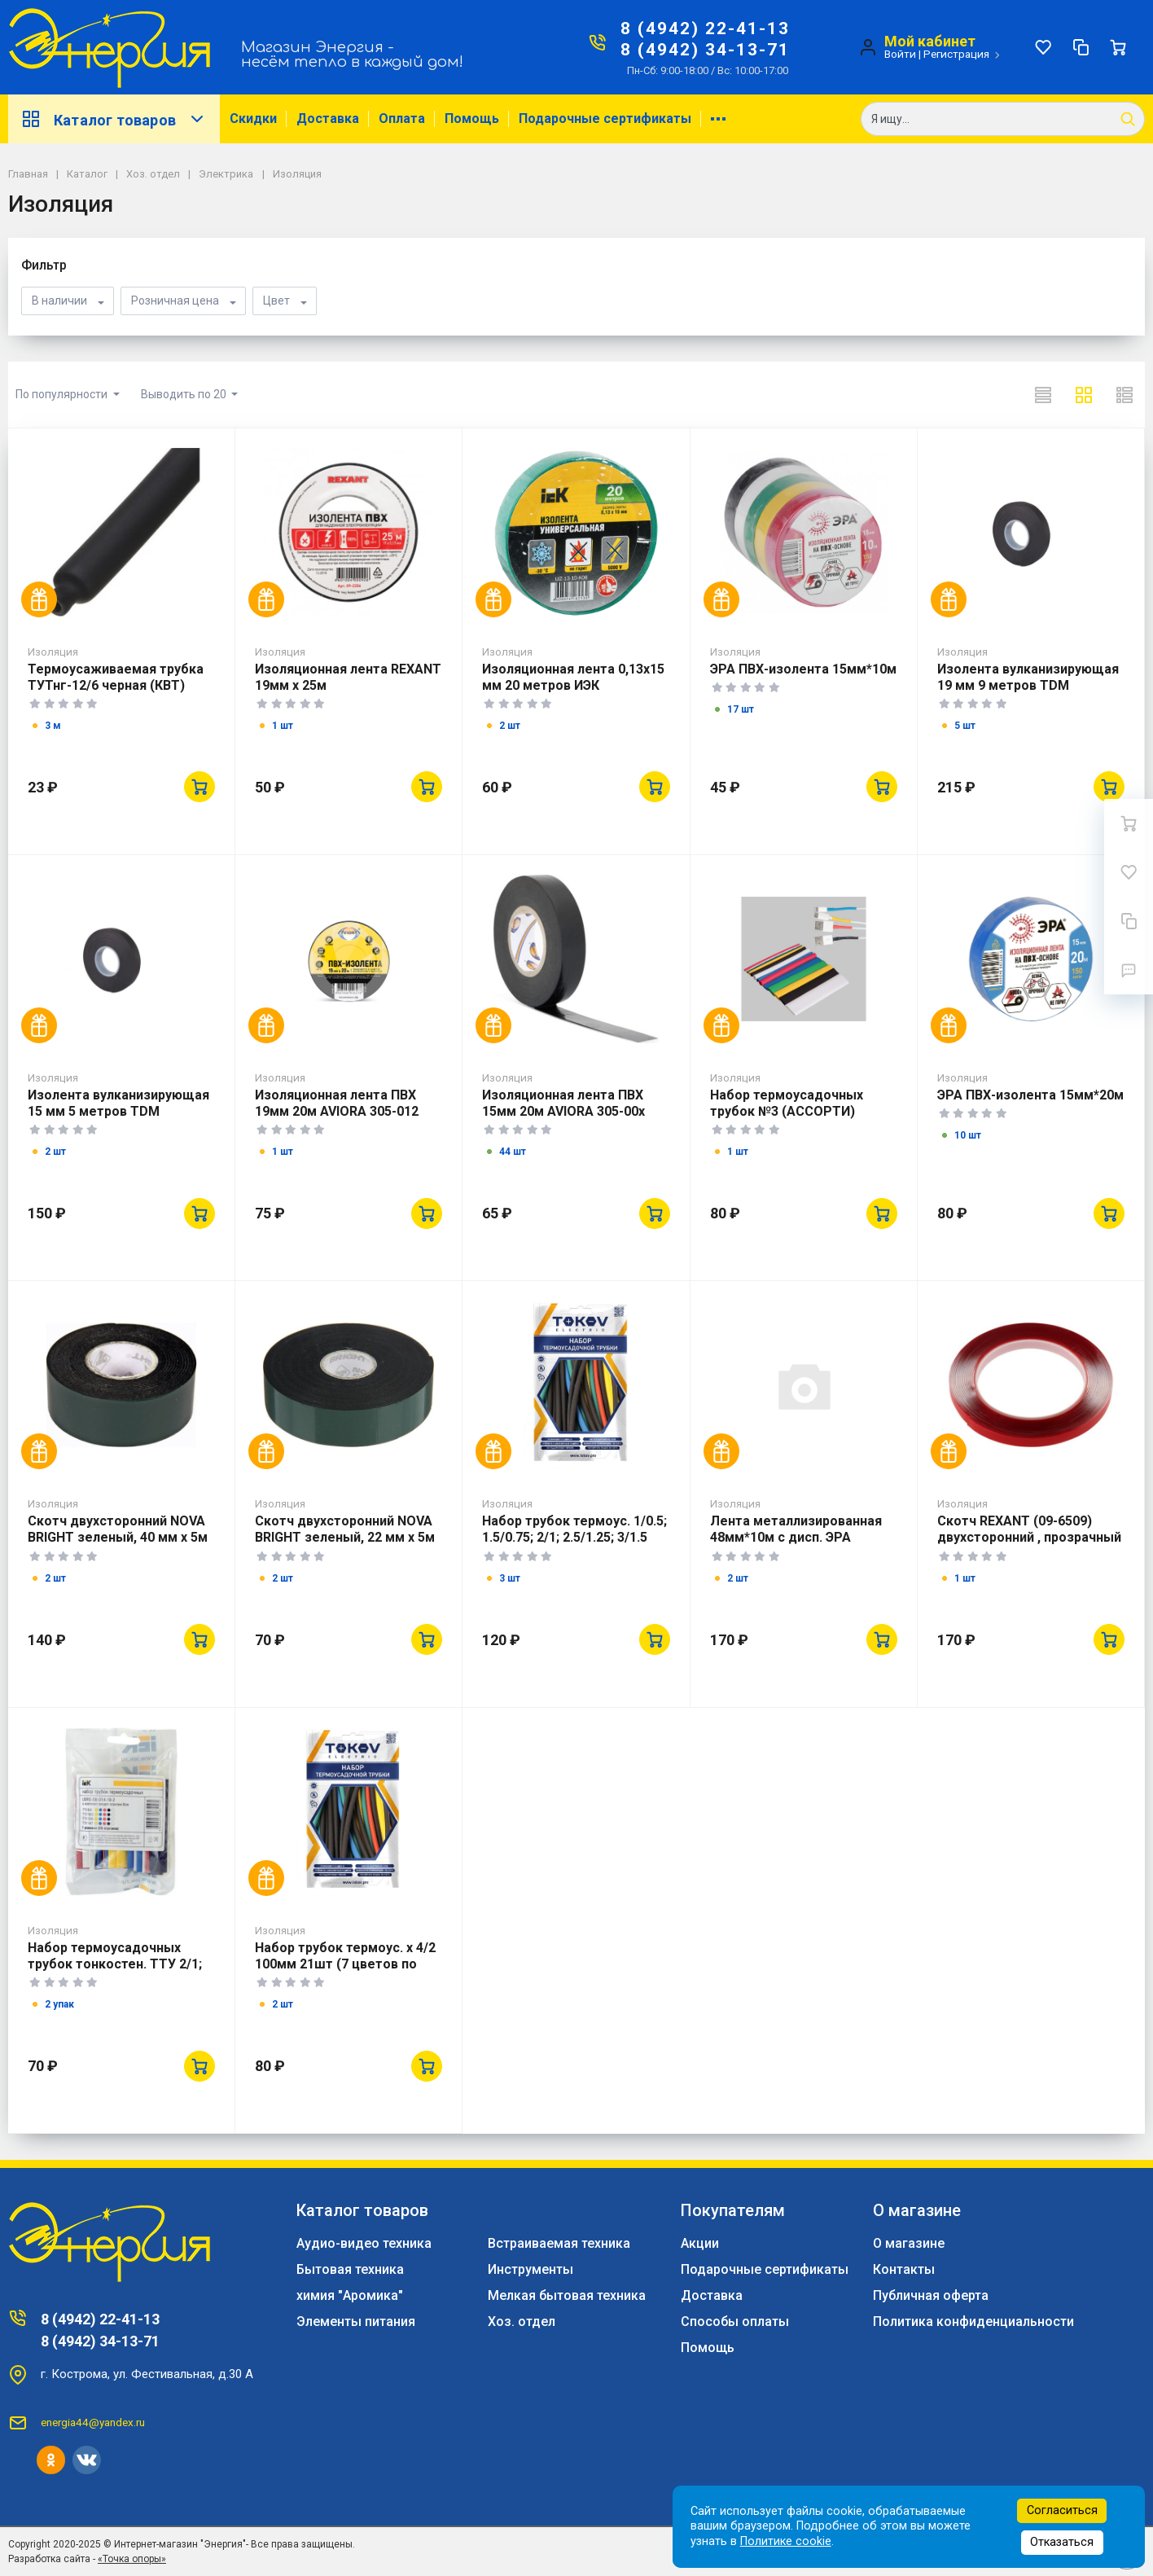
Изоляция (53, 651)
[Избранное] (1043, 47)
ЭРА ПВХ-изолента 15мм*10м (803, 669)
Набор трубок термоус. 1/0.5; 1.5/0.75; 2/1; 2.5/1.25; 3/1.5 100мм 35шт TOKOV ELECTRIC (574, 1545)
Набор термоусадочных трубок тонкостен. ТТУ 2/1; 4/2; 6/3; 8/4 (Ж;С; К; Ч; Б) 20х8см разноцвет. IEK (115, 1972)
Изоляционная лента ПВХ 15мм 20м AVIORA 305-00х (563, 1103)
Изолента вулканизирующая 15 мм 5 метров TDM (118, 1103)
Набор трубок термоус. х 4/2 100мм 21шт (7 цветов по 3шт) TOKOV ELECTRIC (345, 1964)
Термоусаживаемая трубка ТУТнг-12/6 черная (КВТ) (116, 677)
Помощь (472, 118)
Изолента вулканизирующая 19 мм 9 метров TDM (1028, 677)
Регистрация (956, 53)
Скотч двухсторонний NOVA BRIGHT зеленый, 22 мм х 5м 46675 (345, 1537)
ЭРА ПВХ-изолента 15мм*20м (1030, 1095)
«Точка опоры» (132, 2559)
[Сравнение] (1080, 47)
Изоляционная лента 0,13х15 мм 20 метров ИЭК (573, 677)
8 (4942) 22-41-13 (705, 28)
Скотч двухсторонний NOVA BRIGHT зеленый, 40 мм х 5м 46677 (118, 1537)
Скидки (253, 118)
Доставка (327, 118)
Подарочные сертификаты (605, 118)
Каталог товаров (114, 119)
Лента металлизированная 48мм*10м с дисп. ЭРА (796, 1529)
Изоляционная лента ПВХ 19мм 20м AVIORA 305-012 (337, 1103)
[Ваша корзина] (1118, 47)
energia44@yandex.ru (93, 2422)
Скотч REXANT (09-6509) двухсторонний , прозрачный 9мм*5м (1029, 1537)
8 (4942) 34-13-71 (705, 49)
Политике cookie (785, 2541)
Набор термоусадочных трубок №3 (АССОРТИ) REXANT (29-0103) (786, 1111)
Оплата (402, 118)
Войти (900, 53)
